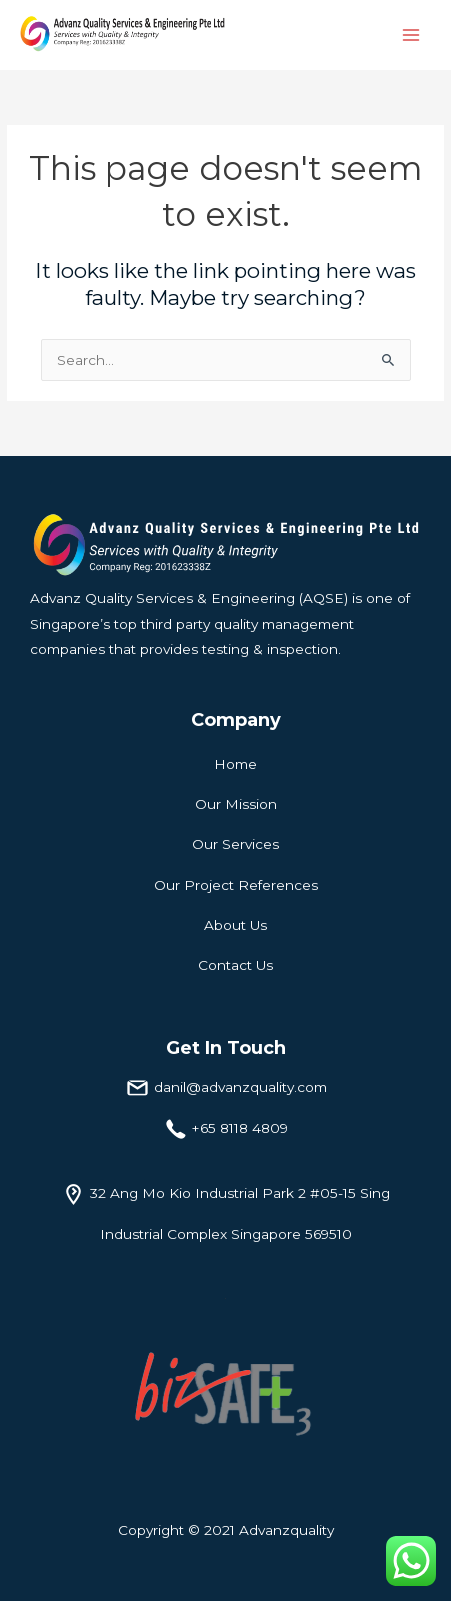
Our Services (235, 844)
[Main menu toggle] (411, 35)
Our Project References (236, 885)
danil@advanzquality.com (240, 1087)
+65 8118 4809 (240, 1128)
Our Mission (236, 804)
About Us (235, 925)
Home (235, 764)
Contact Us (235, 965)
